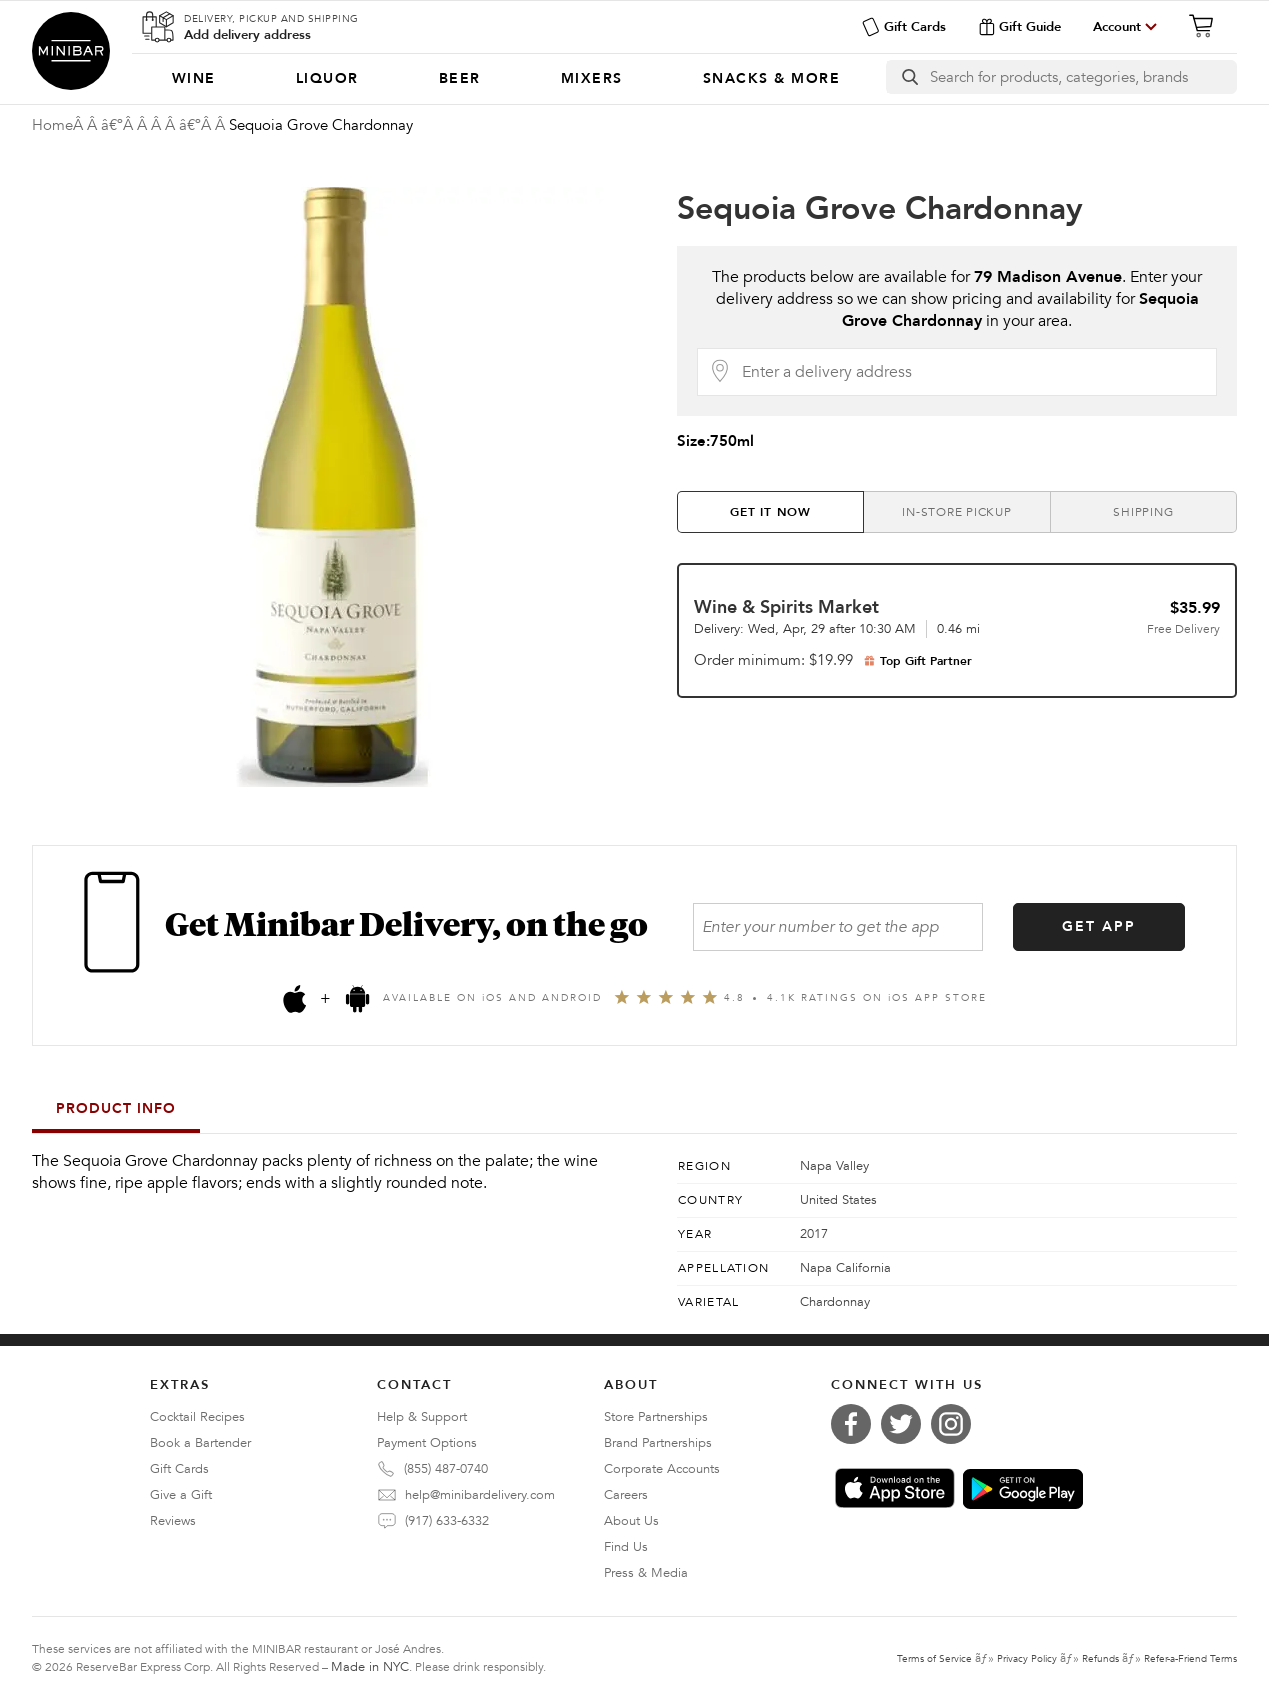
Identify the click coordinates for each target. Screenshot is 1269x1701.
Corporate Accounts (662, 1469)
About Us (631, 1521)
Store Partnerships (656, 1417)
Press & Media (646, 1573)
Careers (626, 1495)
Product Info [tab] (116, 1108)
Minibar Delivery (71, 51)
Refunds (1100, 1659)
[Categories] (506, 79)
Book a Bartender (200, 1443)
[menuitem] (194, 79)
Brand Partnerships (658, 1443)
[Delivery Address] (973, 372)
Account (1117, 27)
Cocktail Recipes (197, 1417)
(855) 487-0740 (446, 1469)
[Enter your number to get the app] (838, 927)
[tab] (770, 512)
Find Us (626, 1547)
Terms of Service (934, 1659)
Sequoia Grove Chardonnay (880, 209)
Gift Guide (1019, 27)
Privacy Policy (1027, 1659)
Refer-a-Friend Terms (1190, 1659)
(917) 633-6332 (447, 1521)
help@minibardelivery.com (480, 1495)
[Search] (1083, 77)
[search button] (908, 77)
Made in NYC (370, 1667)
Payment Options (427, 1443)
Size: (715, 441)
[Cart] (1207, 26)
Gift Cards (903, 27)
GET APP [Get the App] (1099, 926)
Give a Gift (181, 1495)
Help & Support (422, 1417)
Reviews (173, 1521)
